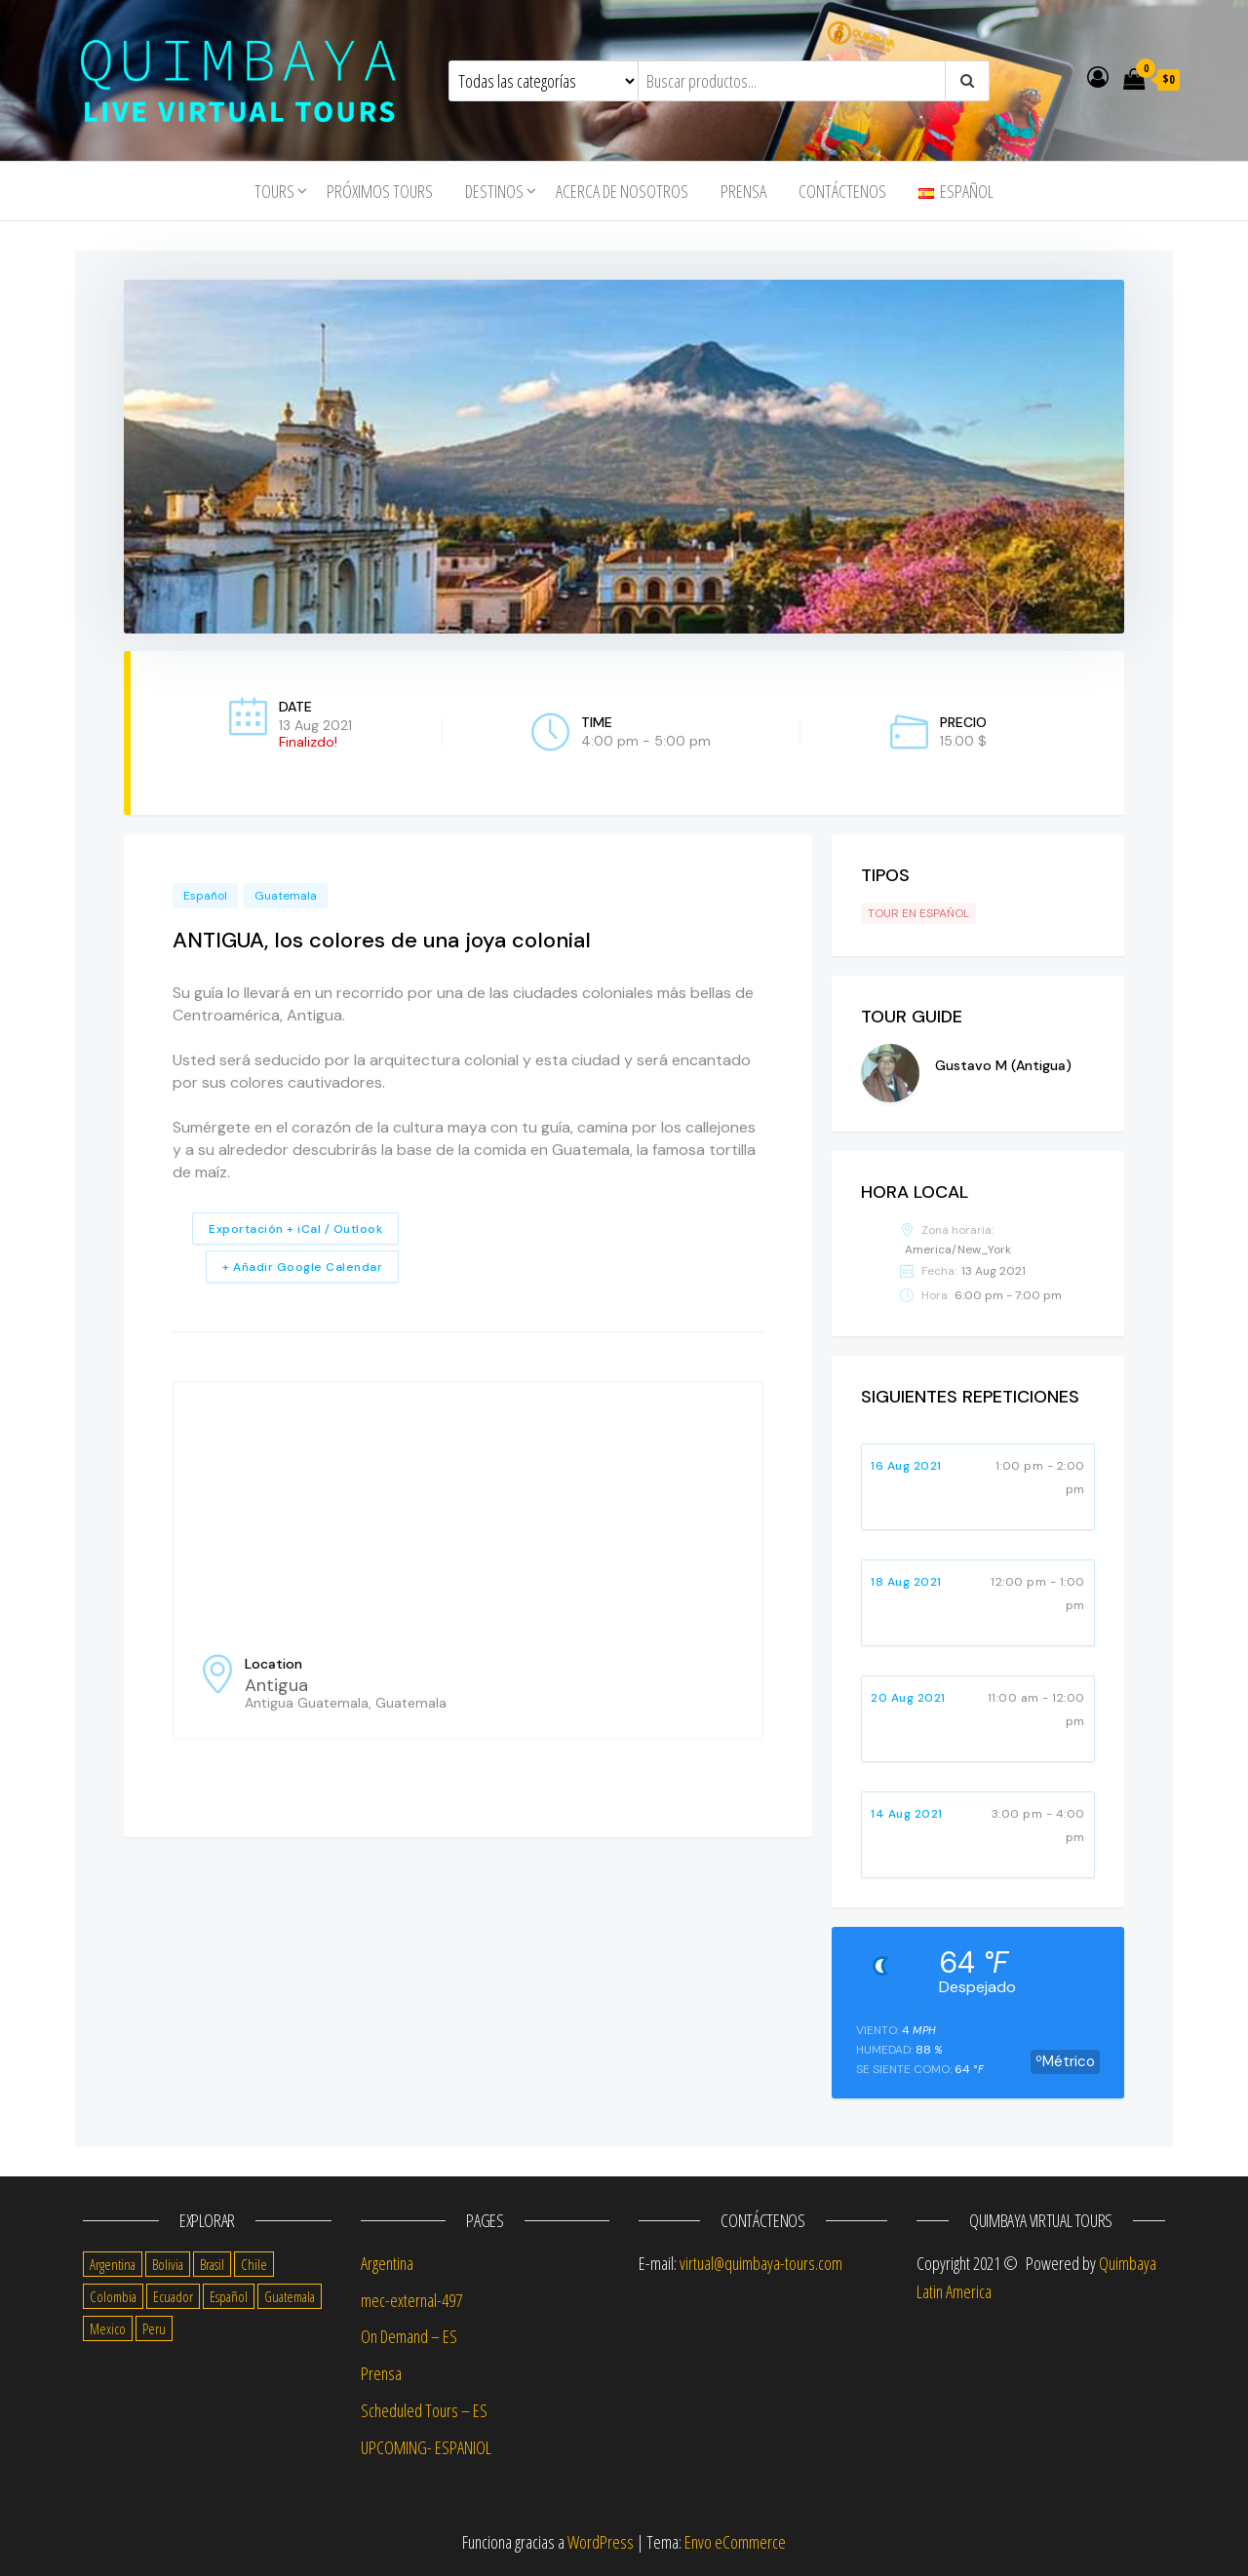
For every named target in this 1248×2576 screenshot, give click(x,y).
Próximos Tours (380, 191)
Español (205, 896)
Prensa (743, 191)
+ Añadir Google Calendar (302, 1267)
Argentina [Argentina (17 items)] (113, 2264)
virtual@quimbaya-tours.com (761, 2263)
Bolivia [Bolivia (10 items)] (167, 2264)
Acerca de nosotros (622, 191)
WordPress (600, 2542)
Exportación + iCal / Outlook (295, 1229)
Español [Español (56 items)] (229, 2296)
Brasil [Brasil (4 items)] (212, 2264)
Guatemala (285, 896)
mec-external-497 (411, 2300)
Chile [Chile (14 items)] (254, 2264)
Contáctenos (842, 191)
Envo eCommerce (735, 2542)
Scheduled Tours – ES (424, 2410)
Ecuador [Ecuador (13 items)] (173, 2296)
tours (274, 191)
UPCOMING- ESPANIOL (426, 2447)
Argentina (387, 2263)
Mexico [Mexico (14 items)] (108, 2328)
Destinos (494, 191)
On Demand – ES (409, 2336)
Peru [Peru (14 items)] (154, 2328)
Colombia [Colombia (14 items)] (113, 2296)
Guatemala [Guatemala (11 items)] (289, 2296)
